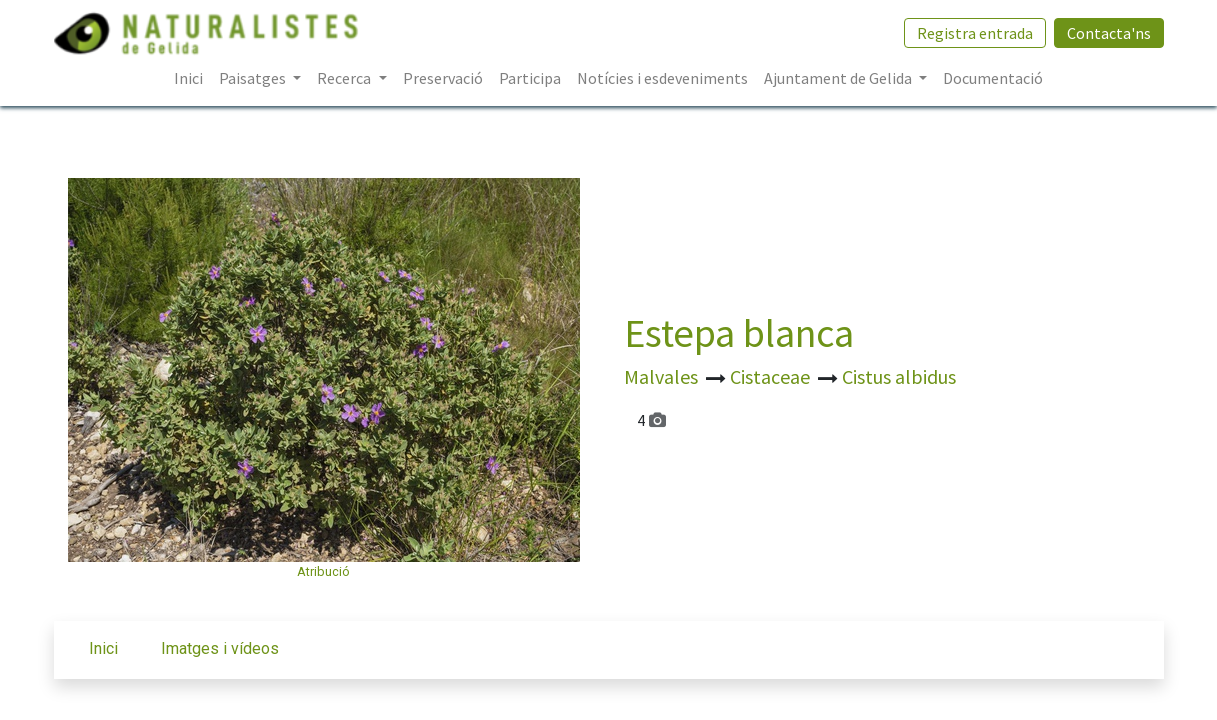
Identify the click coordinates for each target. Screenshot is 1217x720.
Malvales (663, 376)
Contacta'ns (1109, 33)
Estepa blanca (739, 333)
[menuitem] (188, 78)
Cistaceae (772, 376)
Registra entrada (975, 33)
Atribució (323, 571)
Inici (103, 648)
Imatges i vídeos (220, 648)
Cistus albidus (899, 376)
